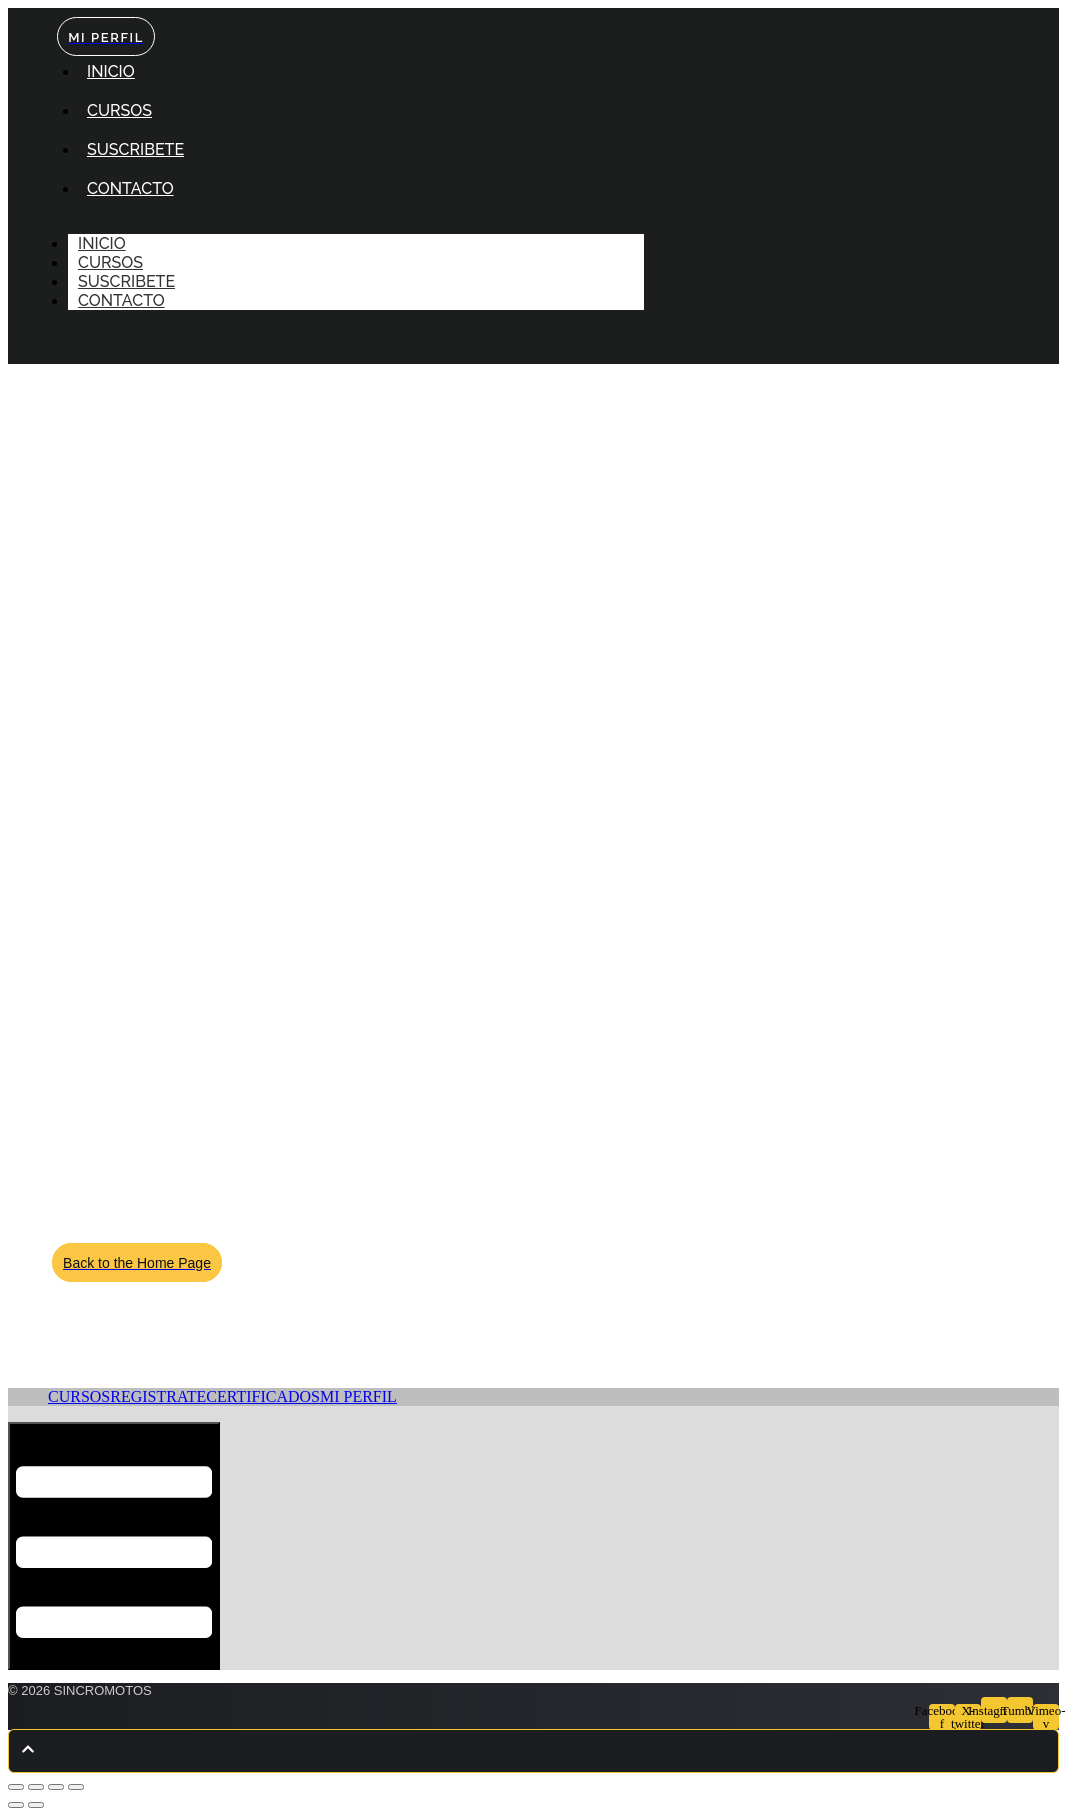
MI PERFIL (358, 1396)
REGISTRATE (158, 1396)
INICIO (111, 71)
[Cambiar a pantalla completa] (36, 1787)
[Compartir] (56, 1787)
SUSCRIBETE (135, 149)
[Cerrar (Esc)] (76, 1787)
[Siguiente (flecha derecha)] (36, 1805)
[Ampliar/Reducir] (16, 1787)
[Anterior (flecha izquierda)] (16, 1805)
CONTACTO (130, 188)
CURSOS (119, 110)
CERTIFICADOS (263, 1396)
